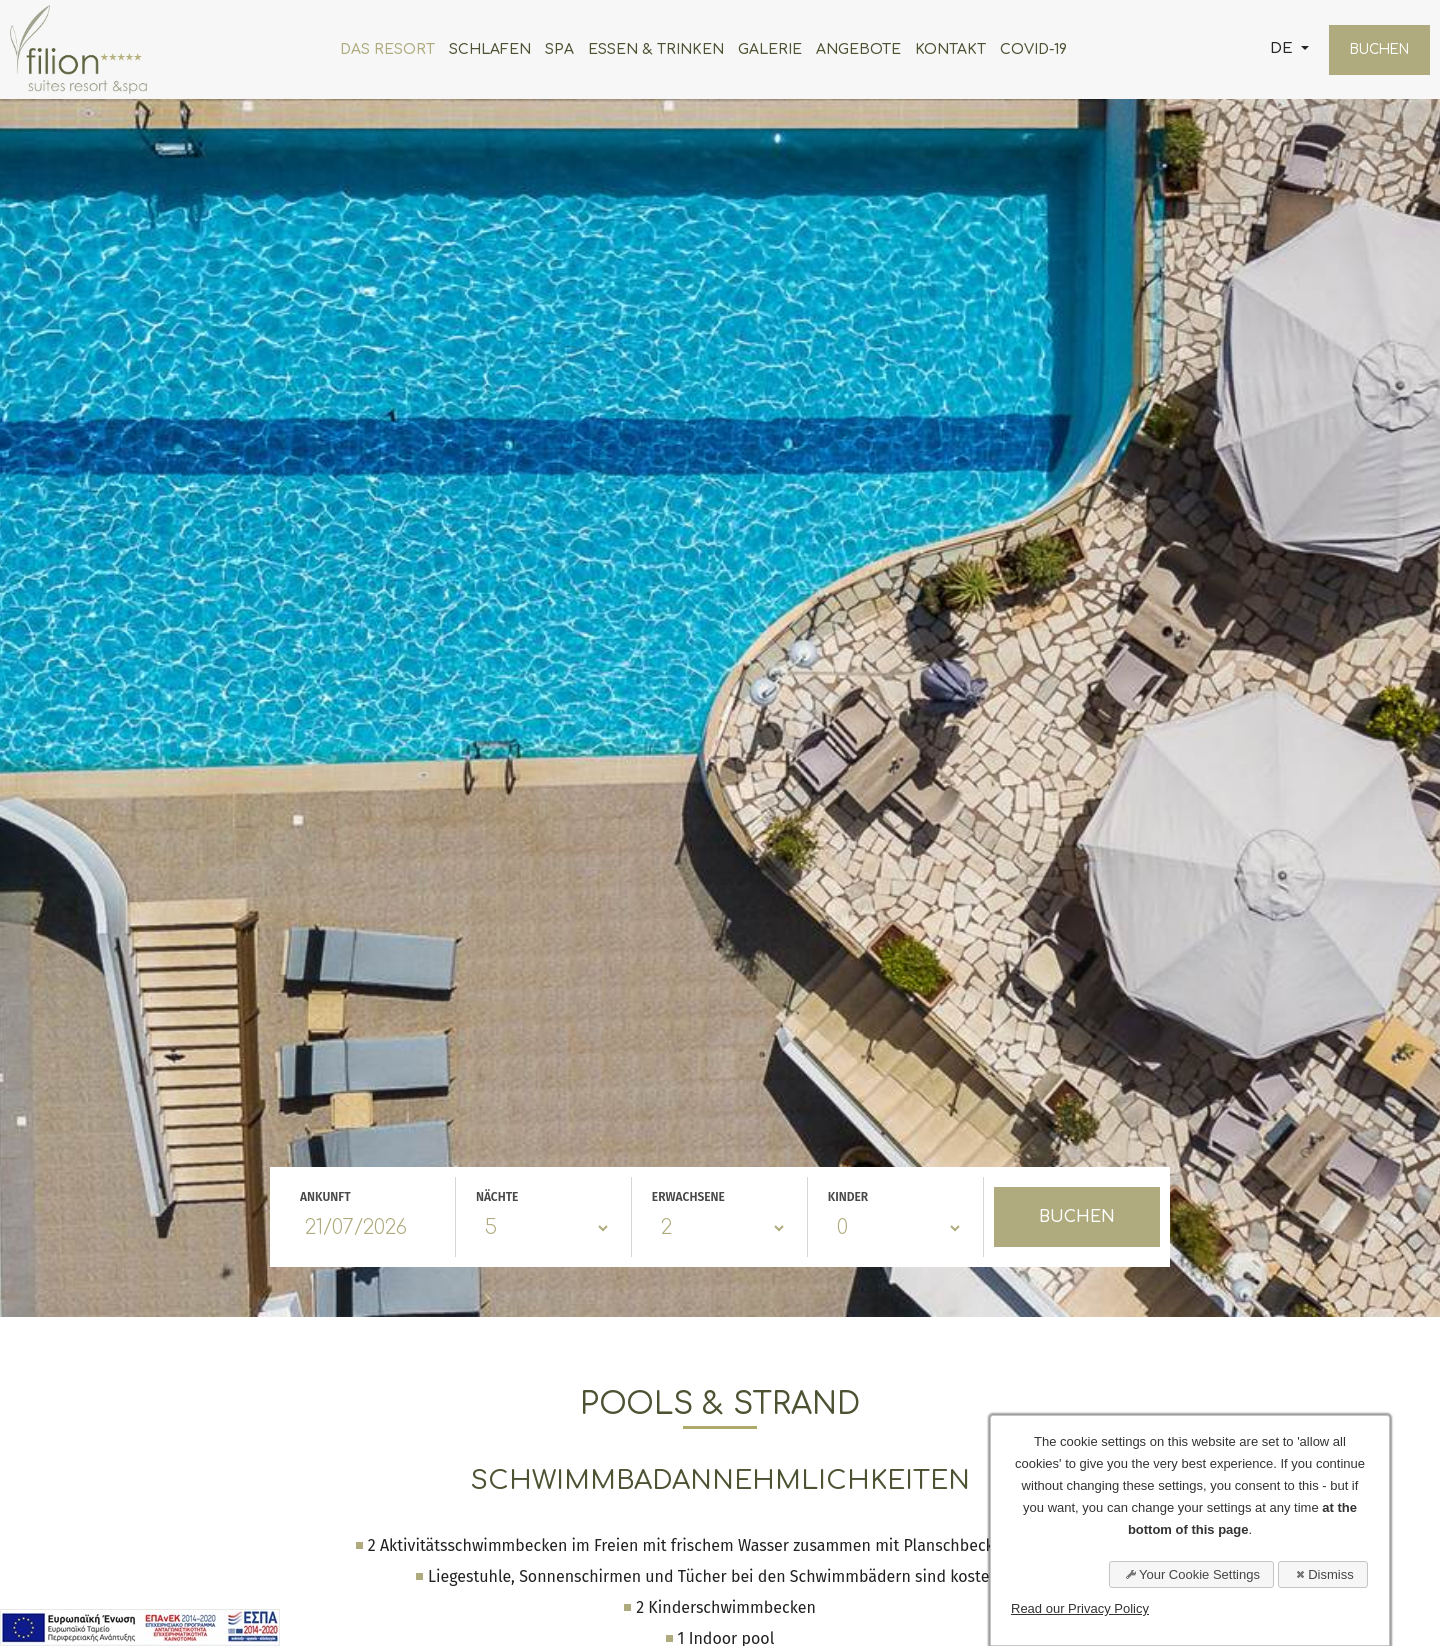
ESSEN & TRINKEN (649, 49)
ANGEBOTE (851, 49)
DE (1268, 48)
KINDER (848, 1197)
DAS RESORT (380, 49)
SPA (552, 49)
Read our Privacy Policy (1080, 1608)
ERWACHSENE (688, 1197)
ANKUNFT (325, 1197)
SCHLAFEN (483, 49)
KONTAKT (943, 49)
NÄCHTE (497, 1197)
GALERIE (763, 49)
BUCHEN (1372, 49)
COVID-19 (1026, 49)
